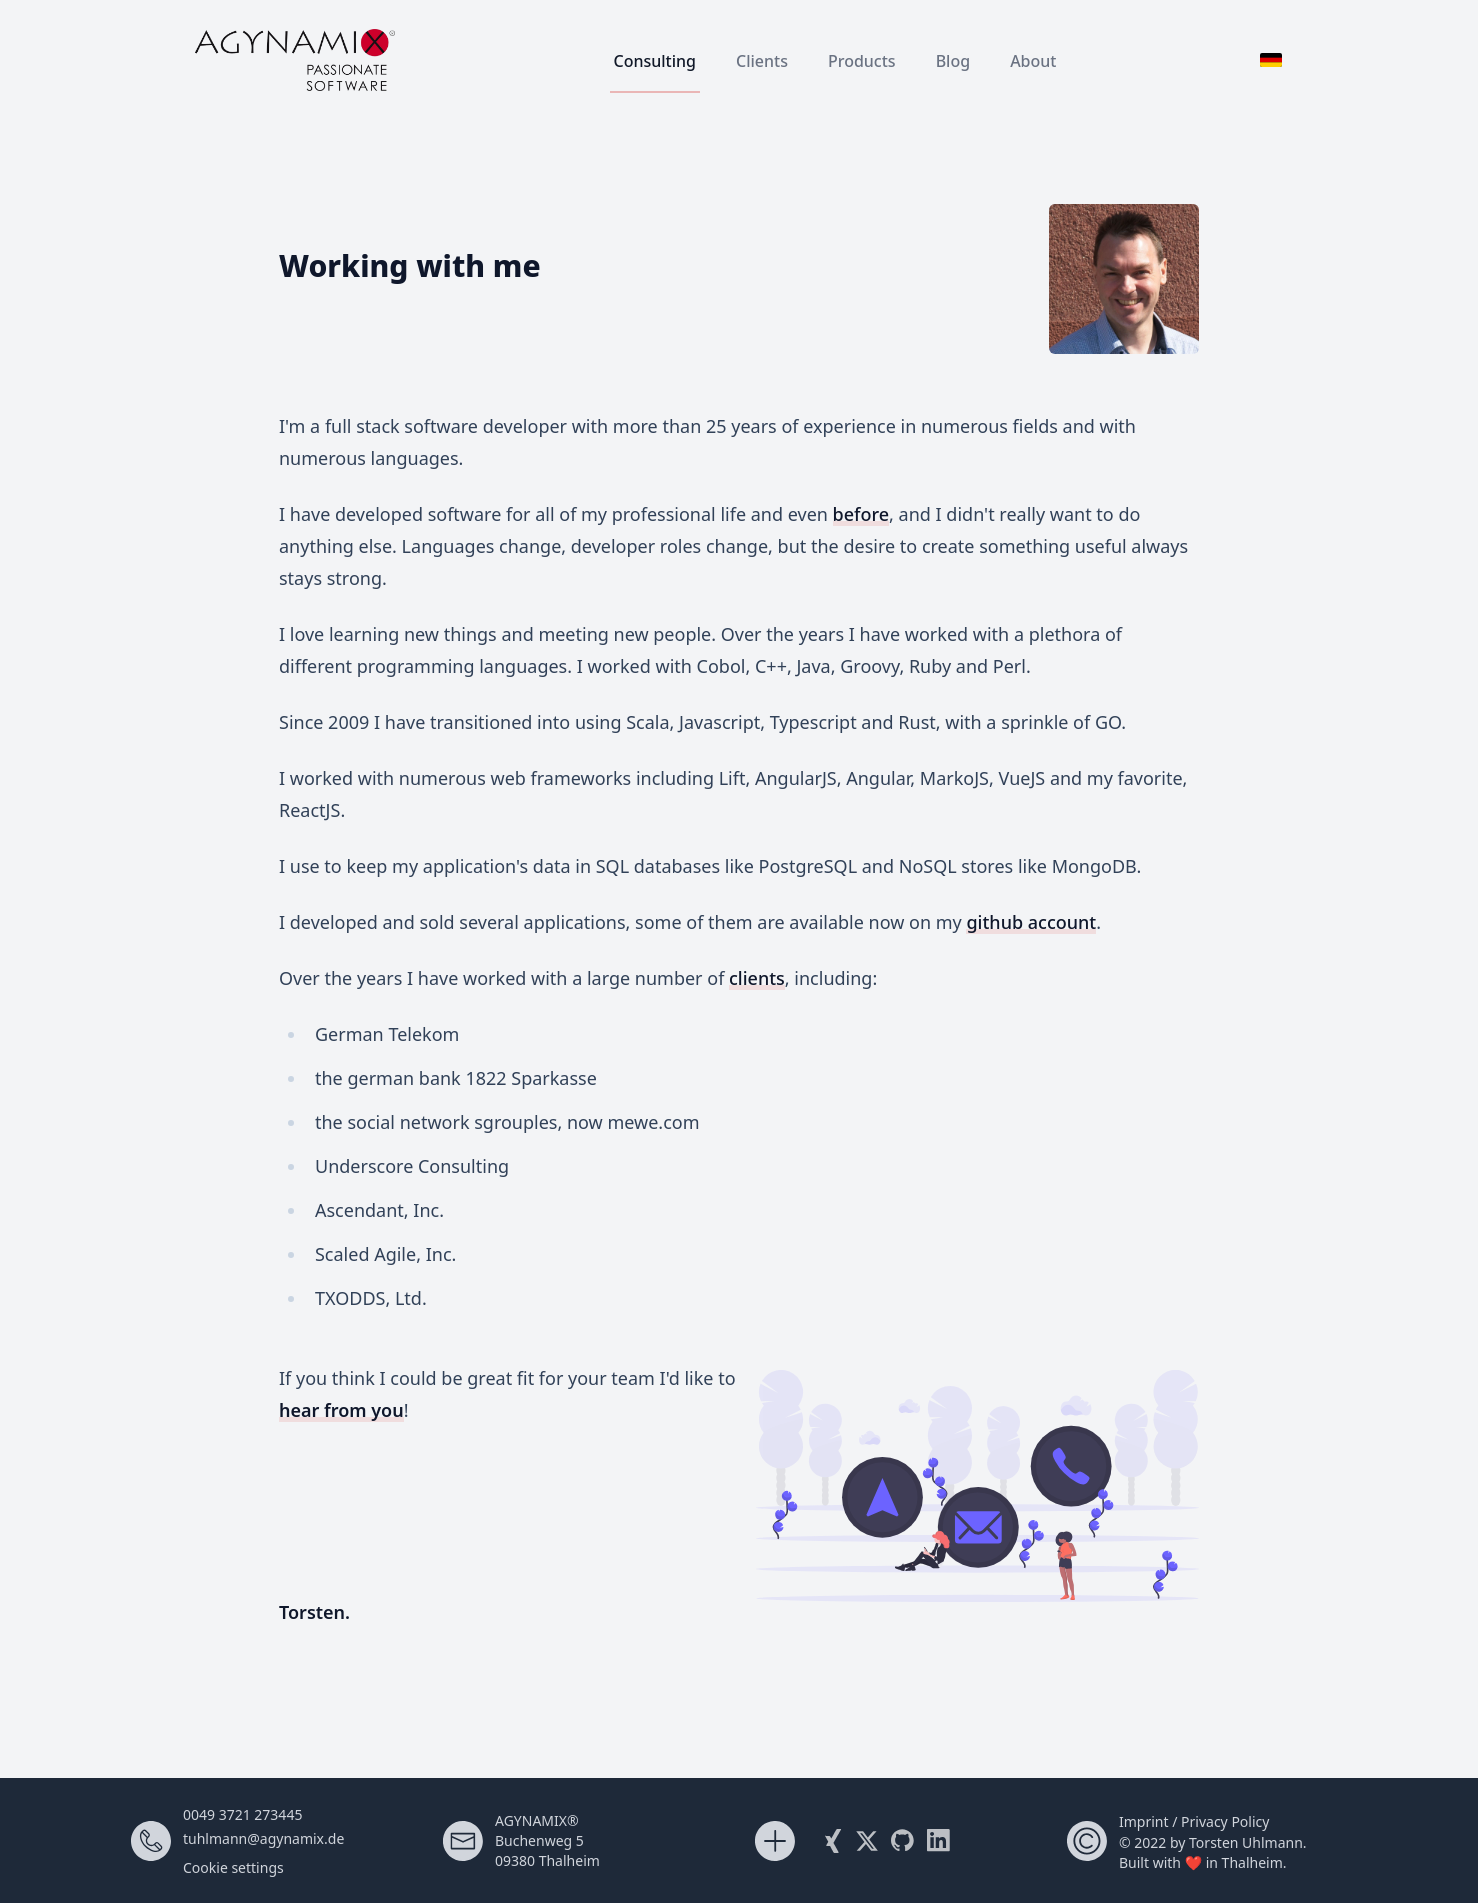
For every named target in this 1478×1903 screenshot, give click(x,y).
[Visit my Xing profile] (831, 1841)
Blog (953, 61)
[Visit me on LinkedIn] (939, 1841)
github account (1031, 922)
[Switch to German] (1271, 60)
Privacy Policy (1225, 1821)
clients (757, 978)
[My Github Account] (903, 1841)
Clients (762, 61)
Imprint (1144, 1821)
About (1033, 61)
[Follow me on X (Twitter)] (867, 1841)
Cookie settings (233, 1867)
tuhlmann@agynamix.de (263, 1838)
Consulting (655, 61)
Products (862, 61)
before (861, 514)
